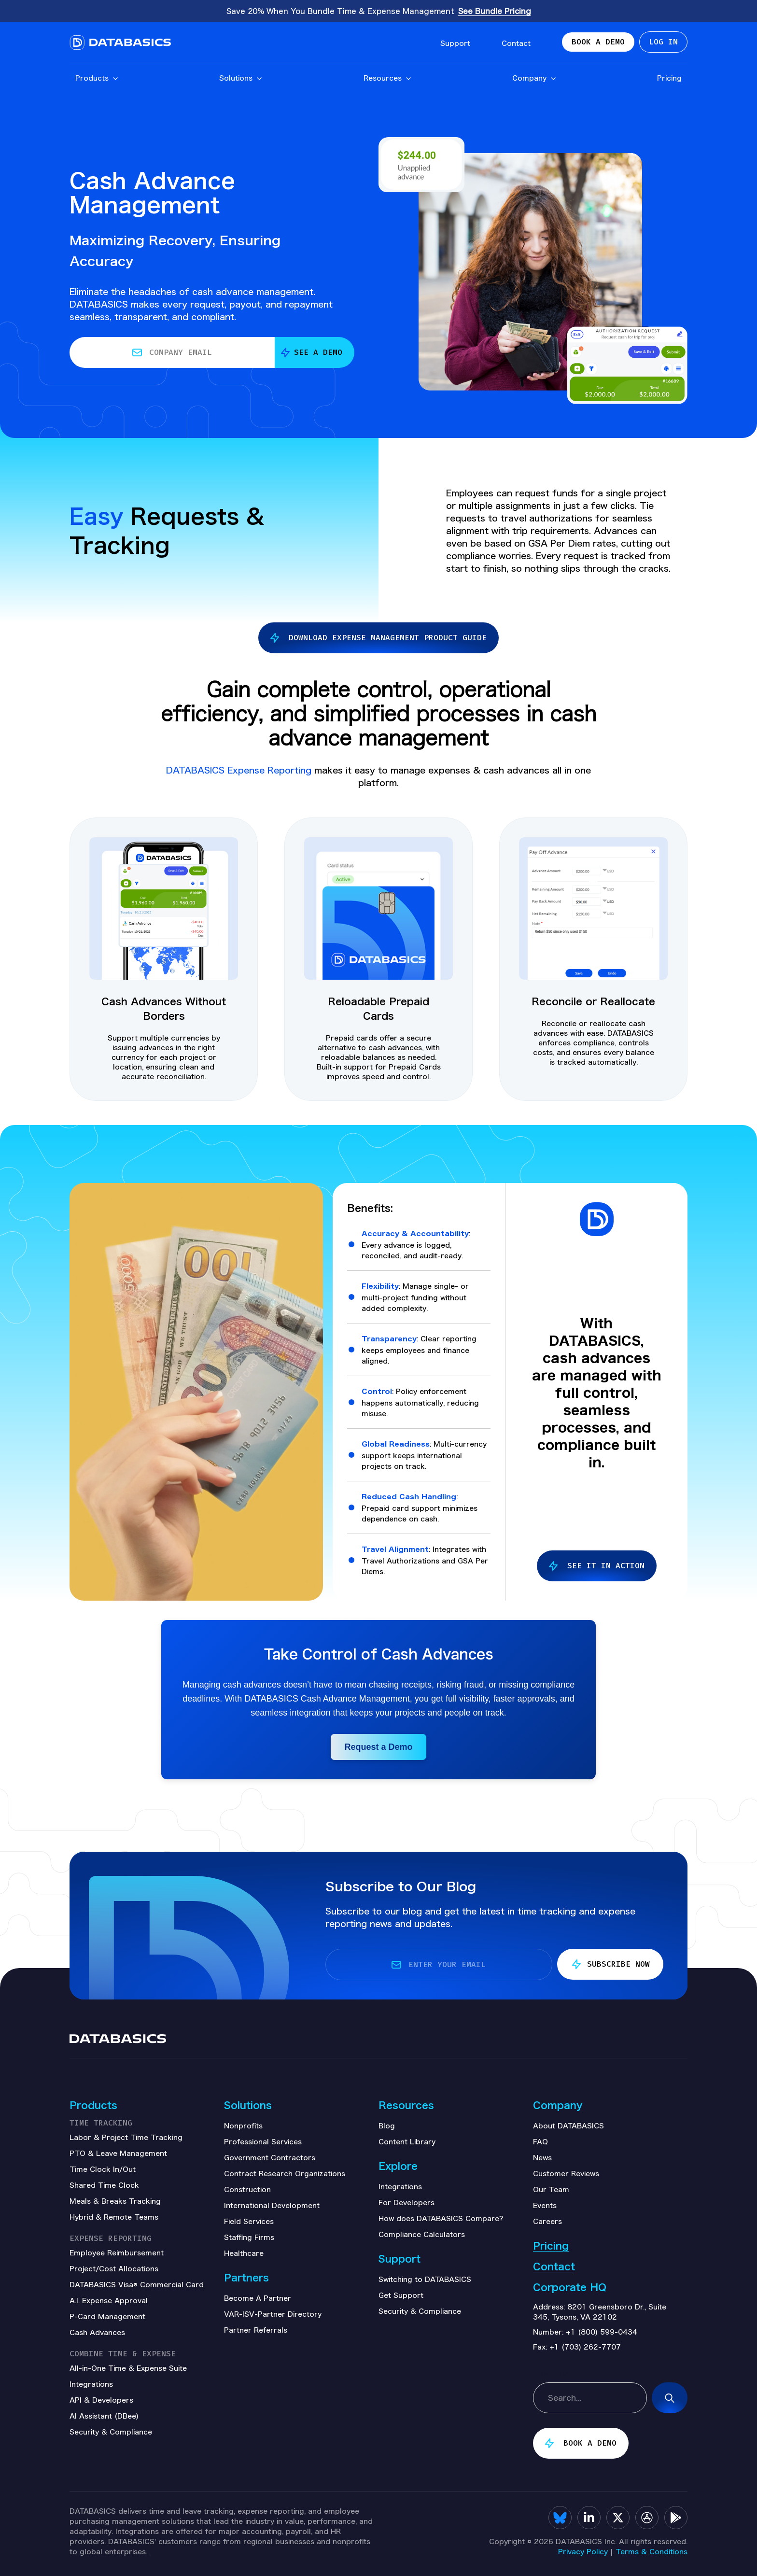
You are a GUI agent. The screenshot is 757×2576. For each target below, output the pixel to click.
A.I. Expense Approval (109, 2300)
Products (97, 80)
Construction (247, 2189)
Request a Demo (378, 1747)
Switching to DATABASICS (424, 2279)
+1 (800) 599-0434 (601, 2331)
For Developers (406, 2202)
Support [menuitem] (455, 44)
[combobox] (590, 2397)
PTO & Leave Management (118, 2153)
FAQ (540, 2141)
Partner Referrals (255, 2330)
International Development (272, 2205)
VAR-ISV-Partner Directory (273, 2314)
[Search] (669, 2397)
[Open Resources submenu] (408, 81)
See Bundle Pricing (494, 11)
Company (534, 80)
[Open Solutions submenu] (259, 81)
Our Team (551, 2189)
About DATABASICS (568, 2125)
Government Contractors (269, 2157)
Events (545, 2205)
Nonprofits (243, 2125)
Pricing (669, 80)
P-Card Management (107, 2316)
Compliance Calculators (421, 2234)
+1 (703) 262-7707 (585, 2346)
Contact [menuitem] (516, 44)
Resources (388, 80)
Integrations (400, 2186)
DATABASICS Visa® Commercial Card (137, 2284)
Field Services (249, 2221)
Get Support (400, 2295)
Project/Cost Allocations (114, 2268)
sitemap (550, 2371)
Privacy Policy (583, 2551)
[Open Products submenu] (115, 81)
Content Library (406, 2141)
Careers (547, 2221)
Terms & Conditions (651, 2551)
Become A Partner (257, 2298)
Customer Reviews (566, 2173)
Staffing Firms (249, 2237)
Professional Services (263, 2141)
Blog (386, 2125)
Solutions (241, 80)
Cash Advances (97, 2332)
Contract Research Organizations (284, 2173)
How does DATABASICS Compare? (440, 2218)
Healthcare (244, 2253)
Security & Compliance (419, 2311)
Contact (554, 2266)
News (542, 2157)
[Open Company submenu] (553, 81)
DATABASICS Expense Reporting (240, 769)
